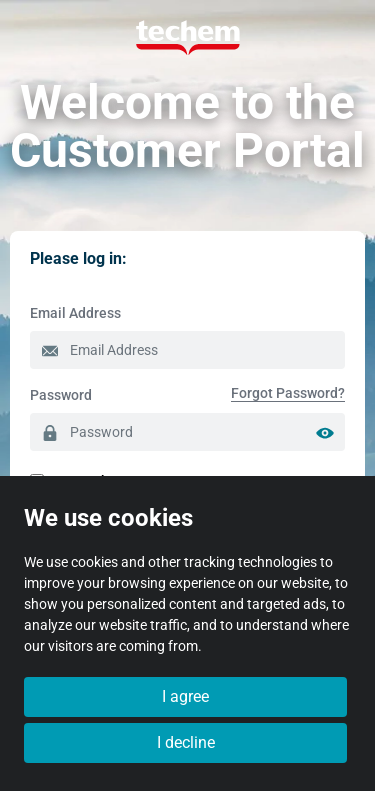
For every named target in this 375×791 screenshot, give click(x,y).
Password (61, 395)
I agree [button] (185, 696)
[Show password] (329, 432)
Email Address (75, 313)
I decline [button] (186, 742)
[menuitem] (288, 393)
